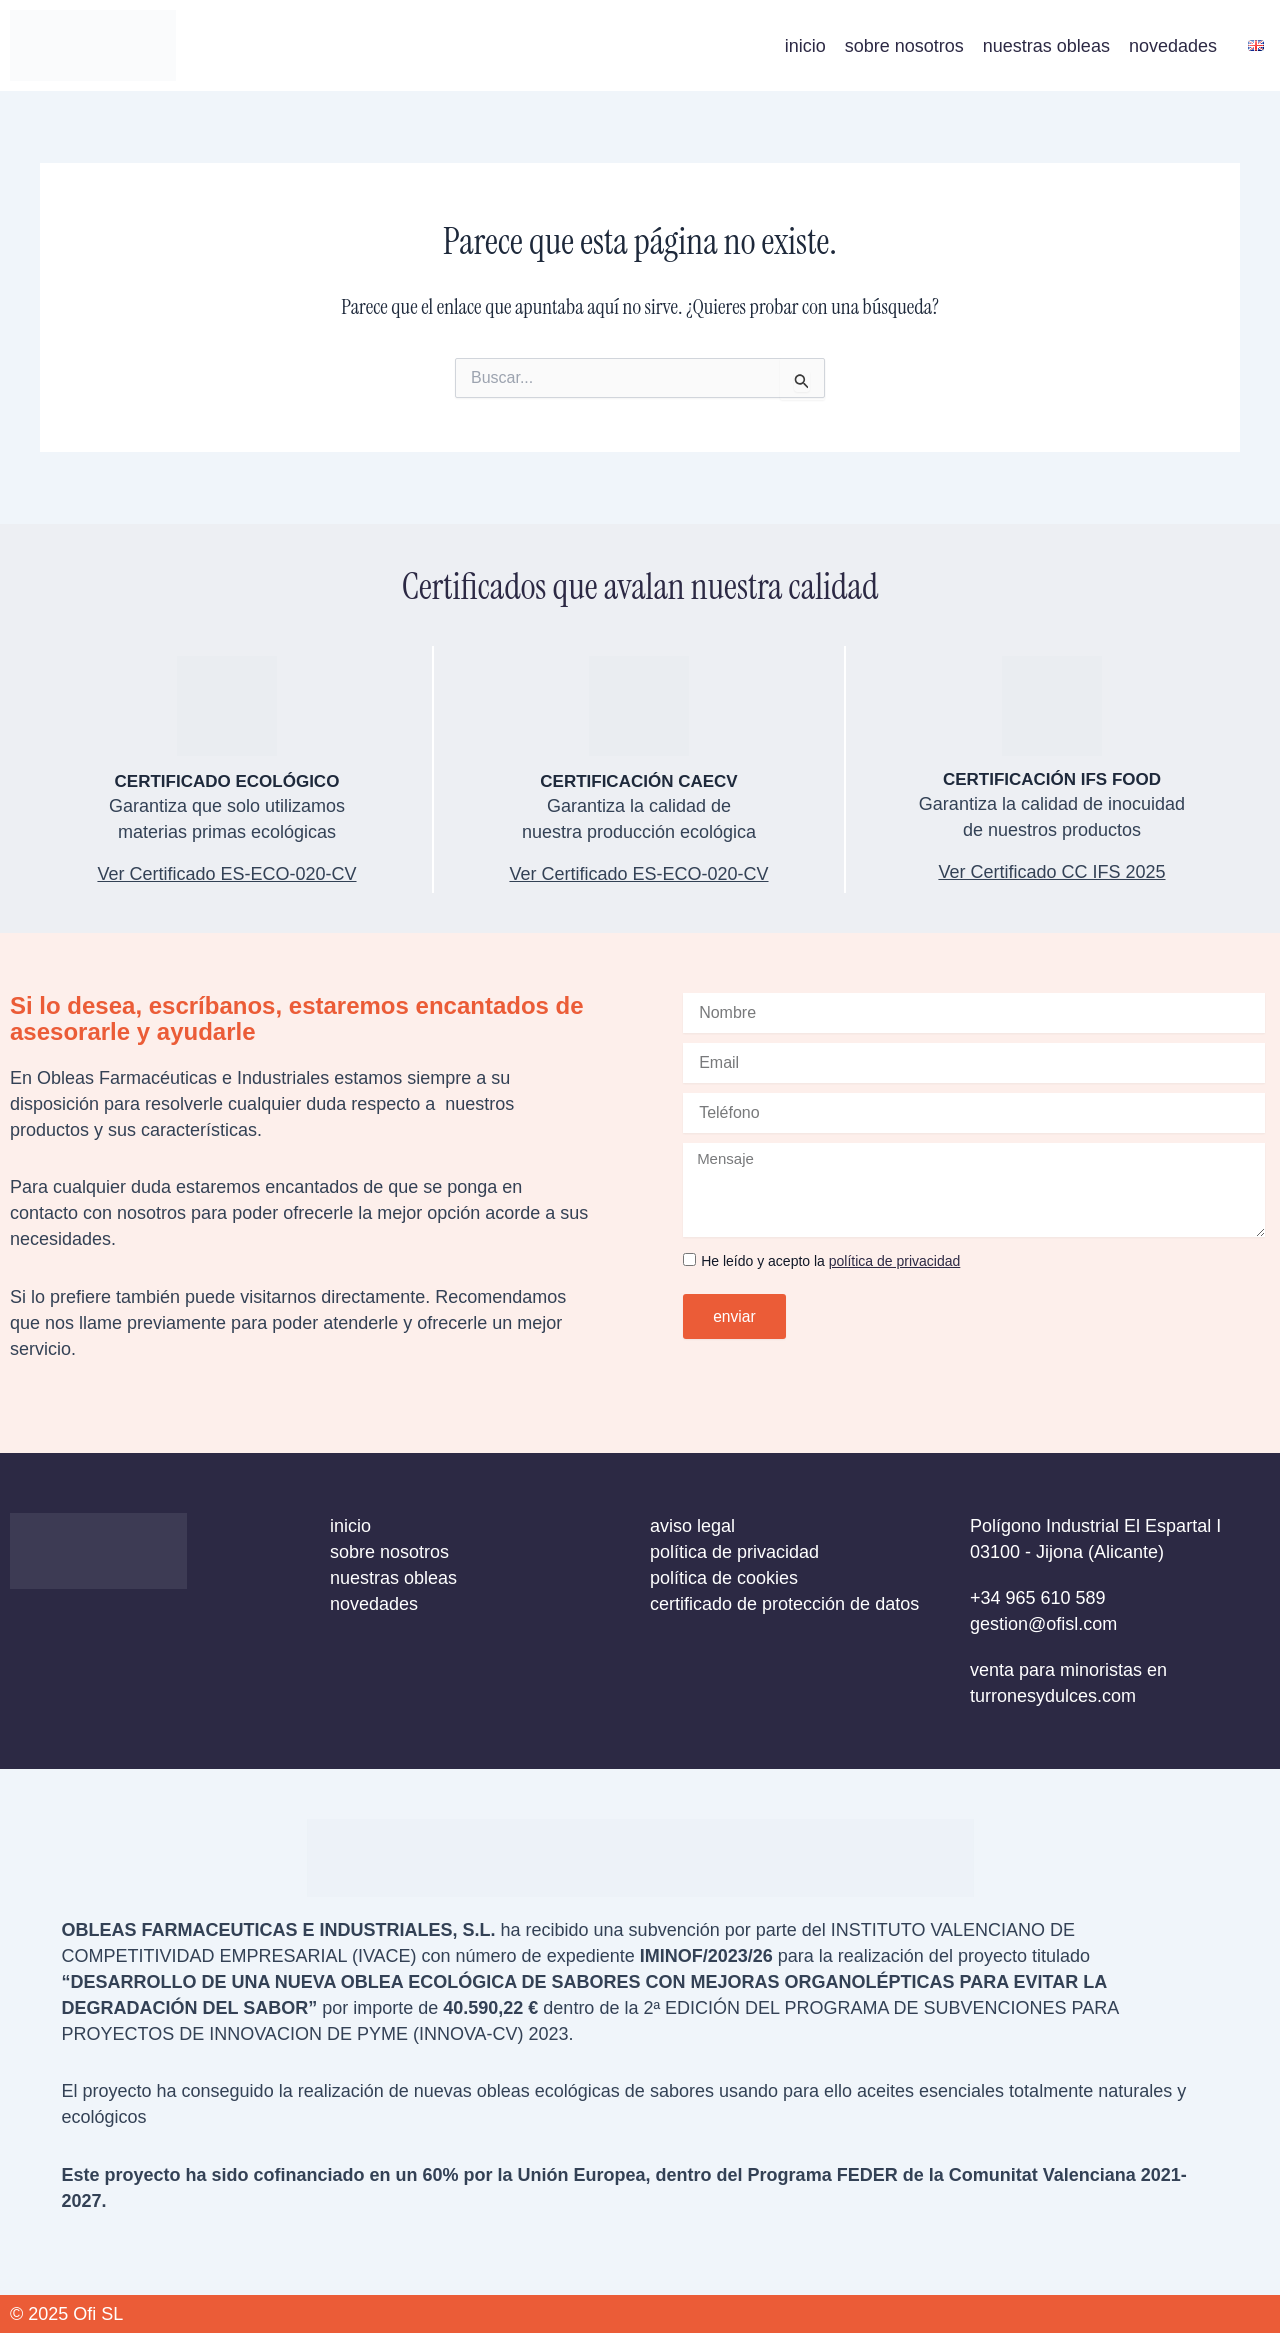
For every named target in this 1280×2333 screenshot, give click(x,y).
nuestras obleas (1046, 46)
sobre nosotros (904, 46)
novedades (1173, 46)
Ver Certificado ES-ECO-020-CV (638, 874)
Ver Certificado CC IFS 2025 (1051, 872)
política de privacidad (895, 1261)
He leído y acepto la (830, 1261)
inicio (805, 46)
